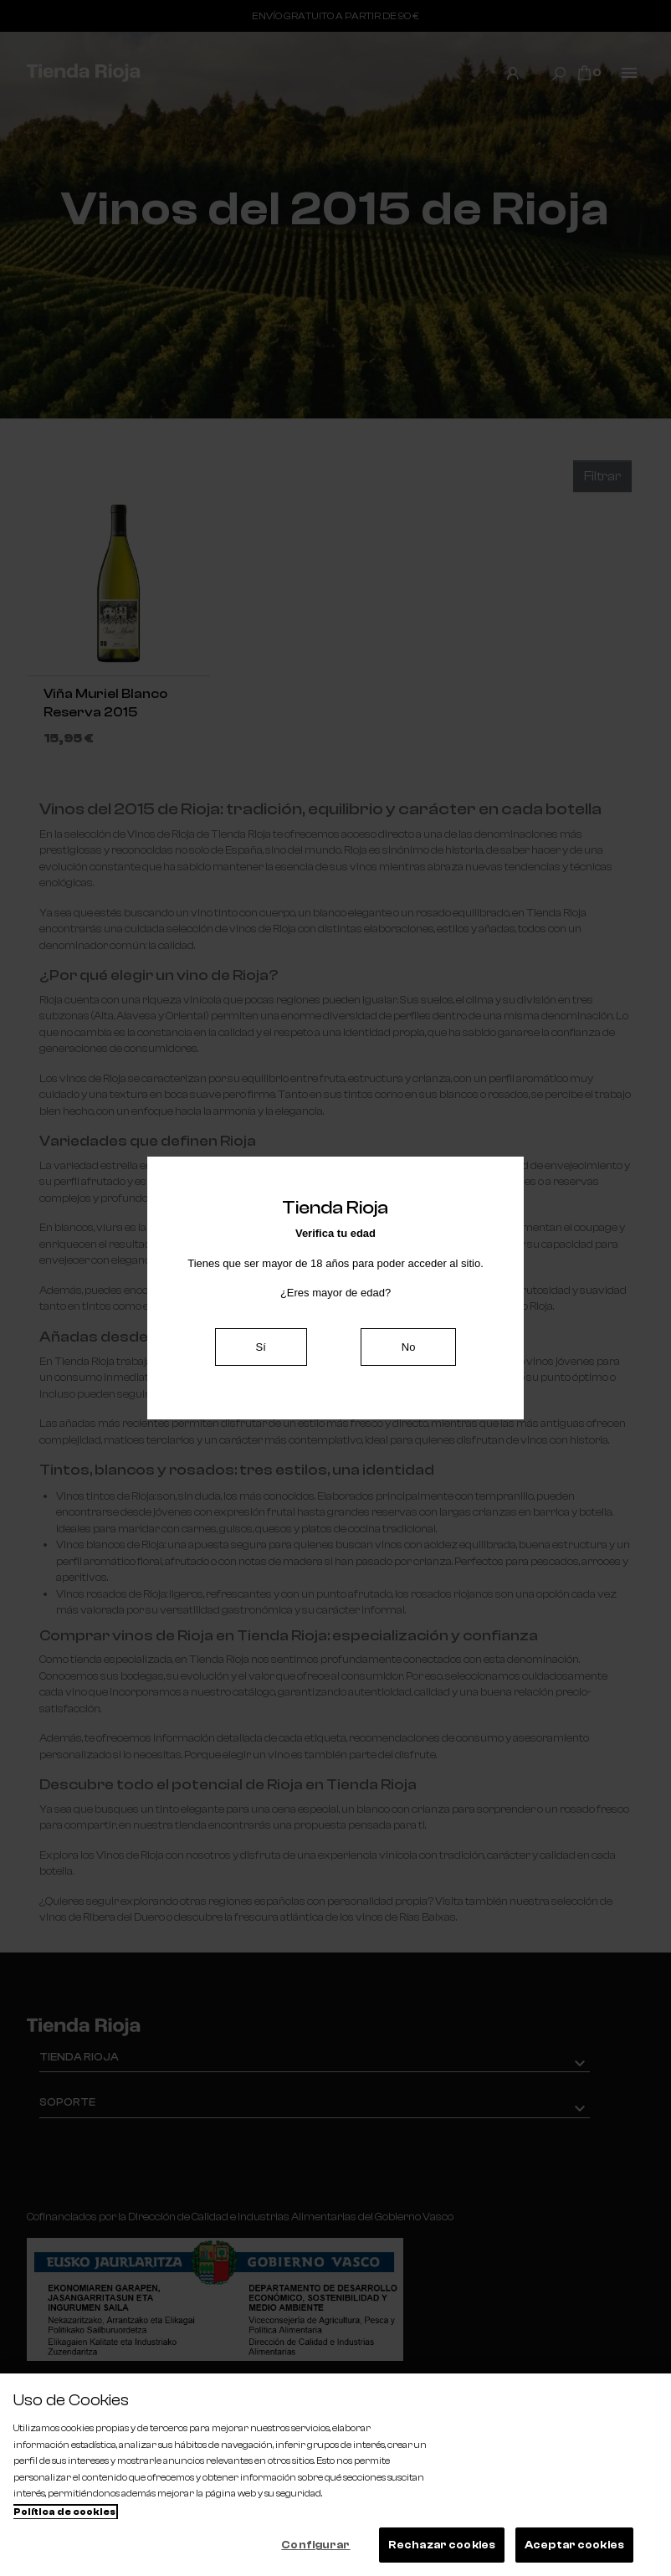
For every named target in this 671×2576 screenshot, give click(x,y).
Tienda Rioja (79, 2056)
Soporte (67, 2102)
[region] (335, 2474)
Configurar (315, 2544)
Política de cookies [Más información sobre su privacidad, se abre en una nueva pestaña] (64, 2512)
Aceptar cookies (574, 2544)
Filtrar (602, 476)
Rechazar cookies (441, 2544)
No (409, 1347)
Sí (261, 1347)
